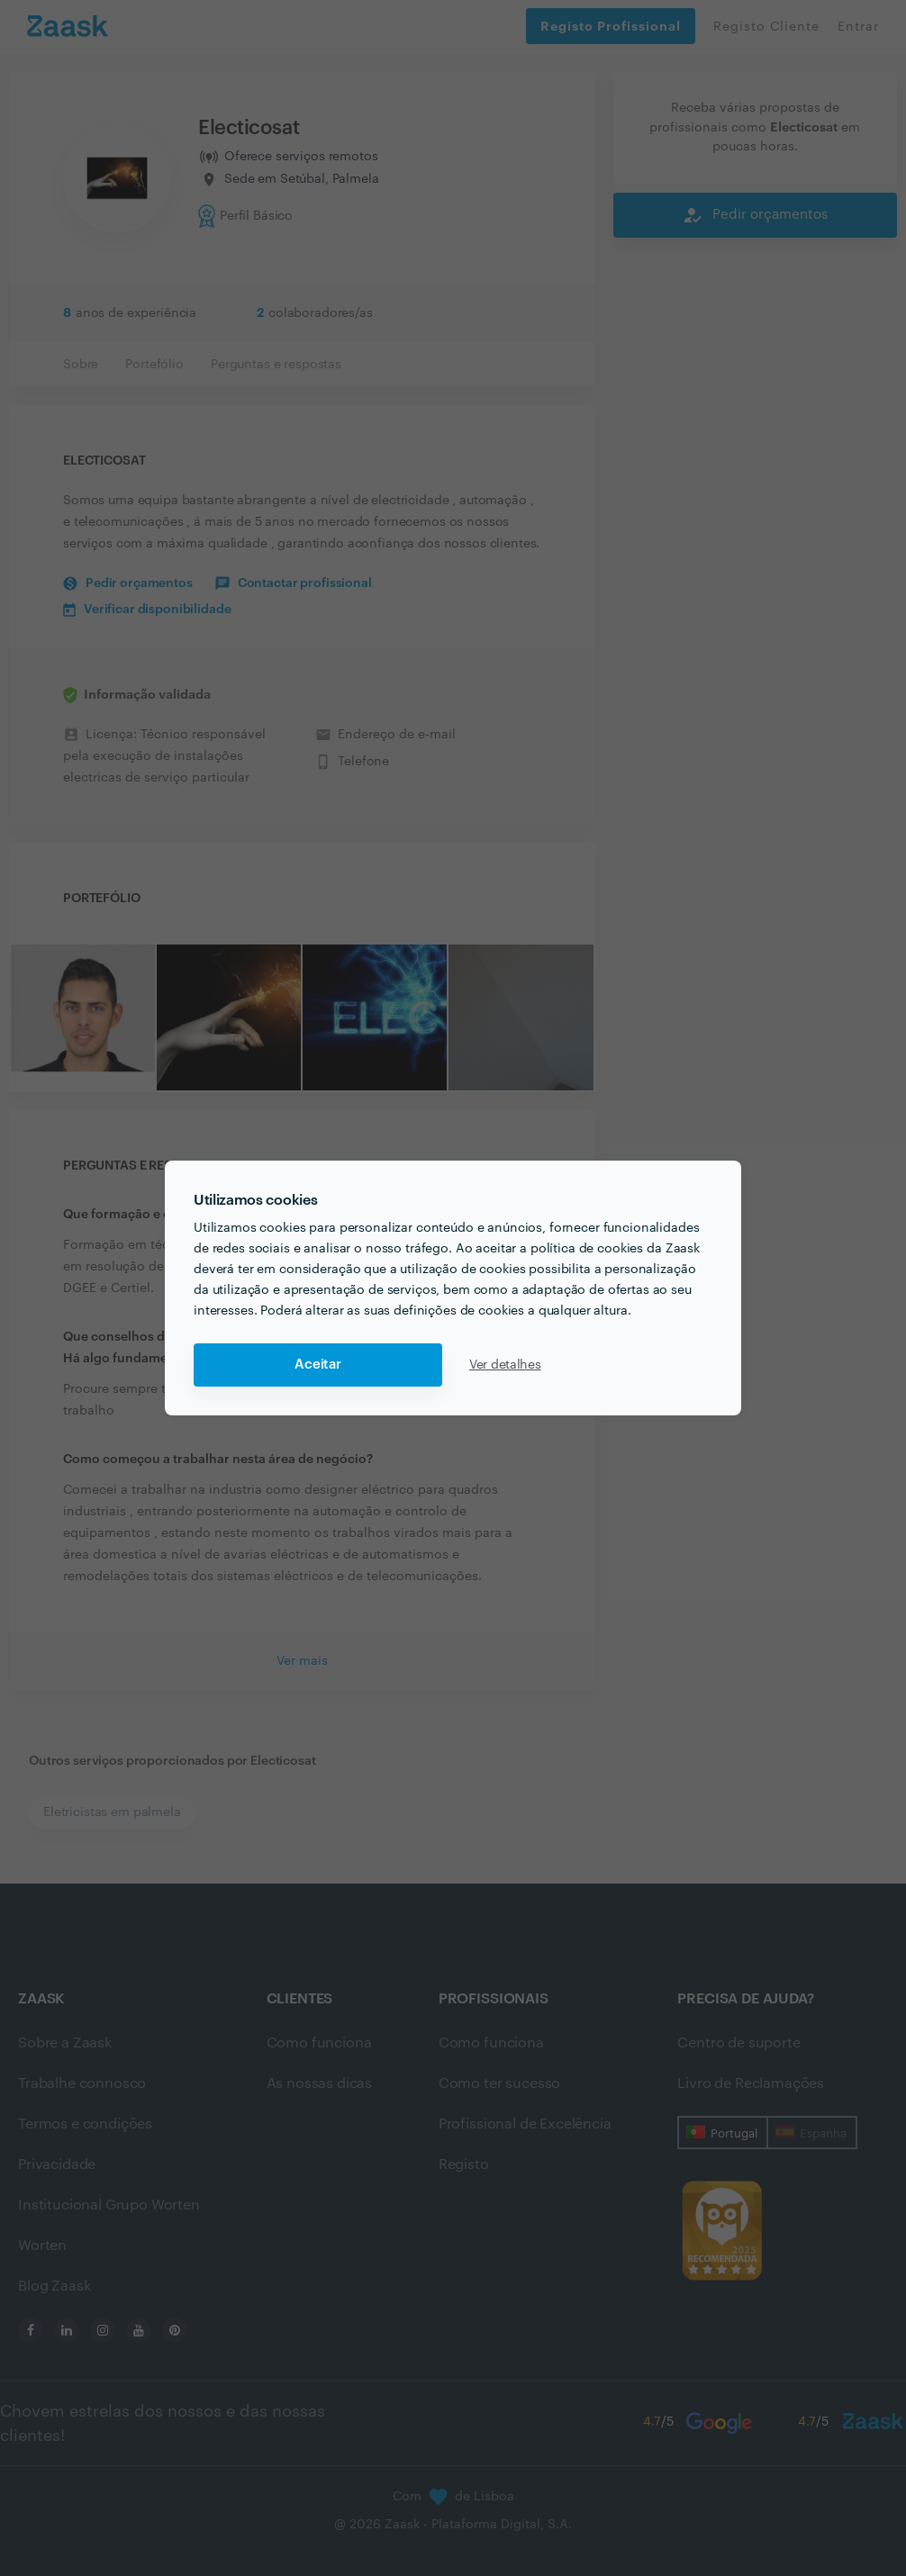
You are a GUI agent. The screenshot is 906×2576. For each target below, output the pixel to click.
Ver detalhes (505, 1365)
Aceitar (317, 1364)
